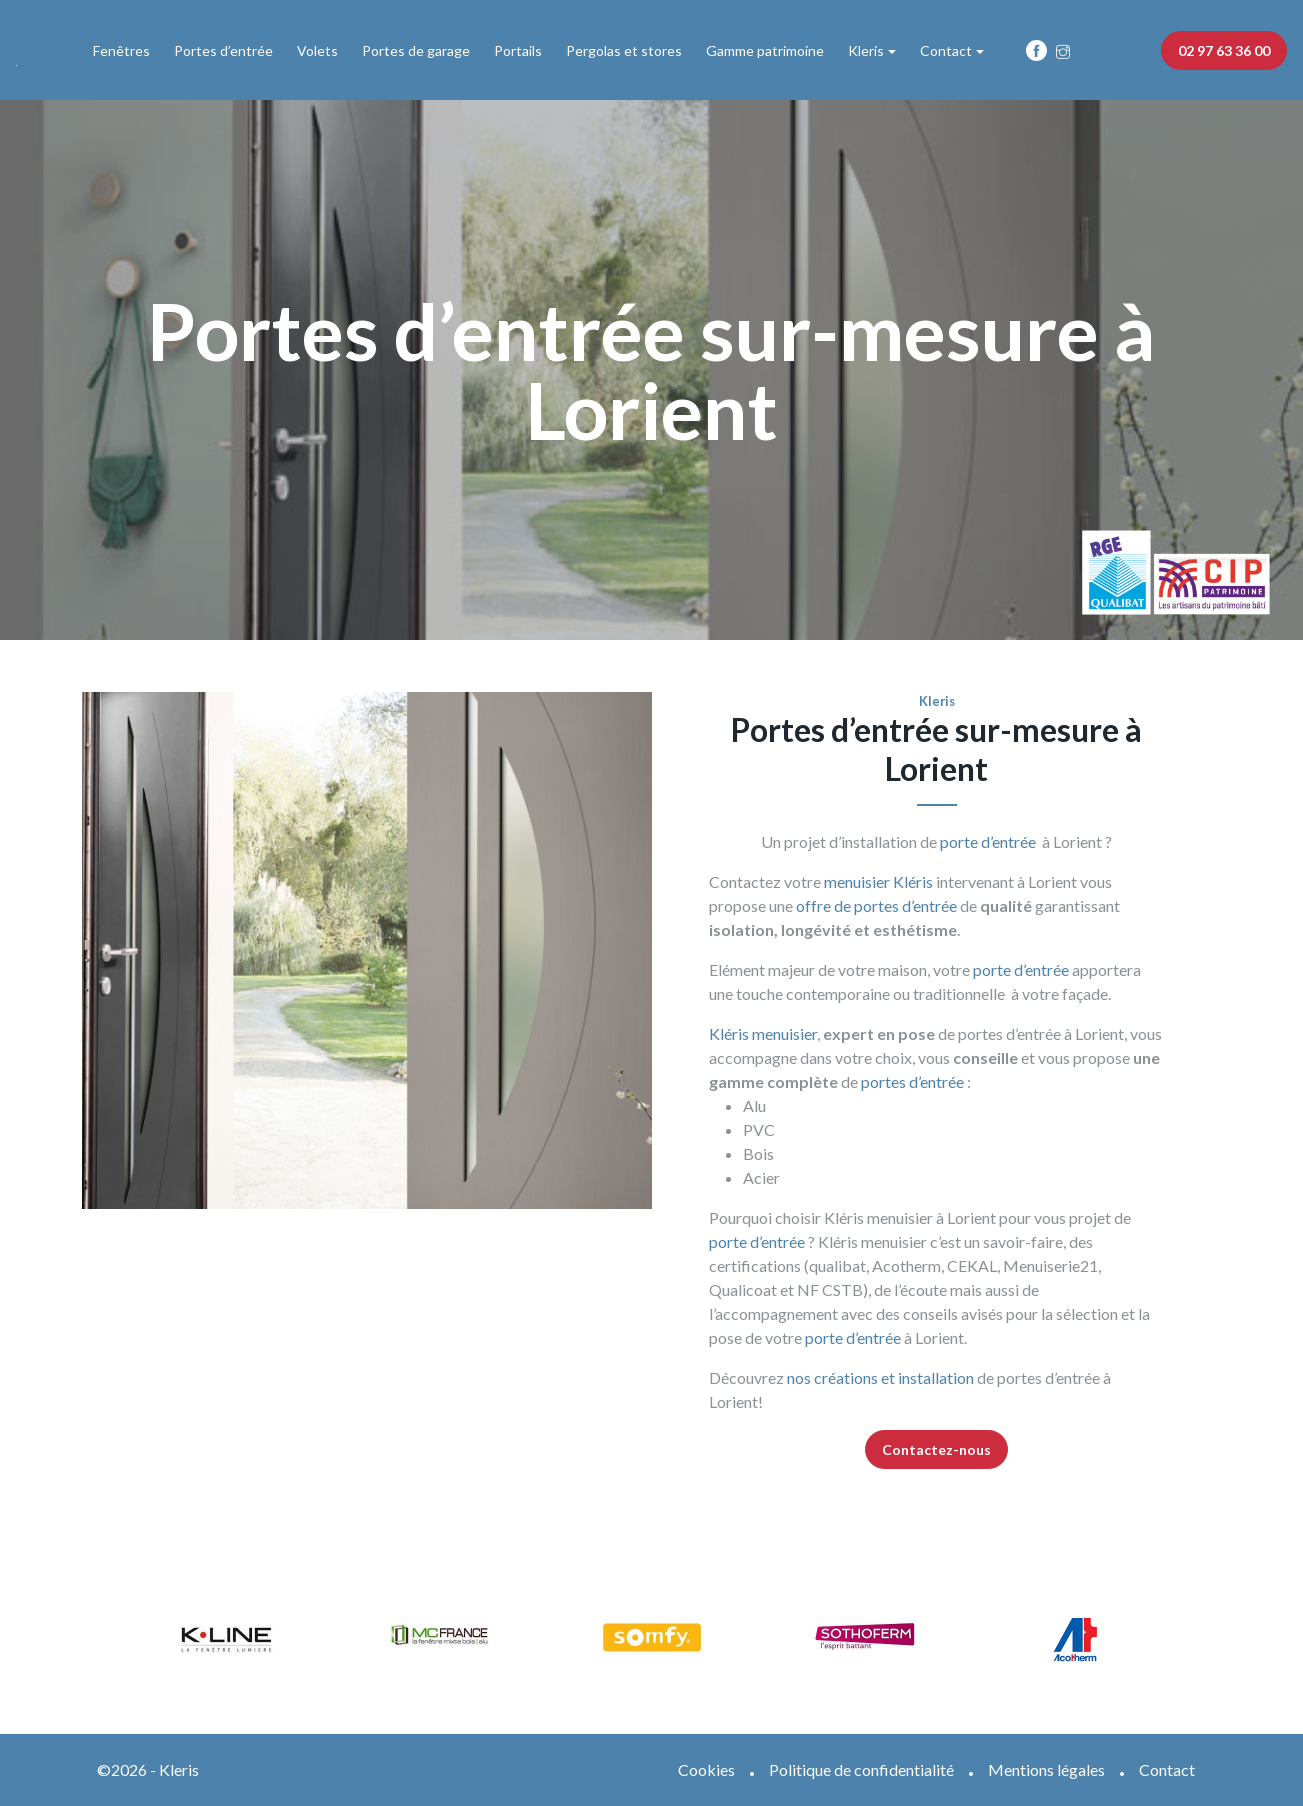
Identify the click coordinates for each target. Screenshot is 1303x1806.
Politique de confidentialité (861, 1769)
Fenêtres (121, 50)
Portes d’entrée (223, 50)
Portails (518, 50)
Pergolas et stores (624, 50)
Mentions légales (1046, 1769)
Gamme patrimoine (765, 50)
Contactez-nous (936, 1449)
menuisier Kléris (878, 881)
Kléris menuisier (763, 1033)
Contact (946, 50)
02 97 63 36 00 (1224, 50)
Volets (317, 50)
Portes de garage (416, 50)
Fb (1036, 50)
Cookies (706, 1769)
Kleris (866, 50)
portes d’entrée (912, 1081)
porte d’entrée (988, 841)
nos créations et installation (880, 1377)
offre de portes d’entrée (875, 905)
